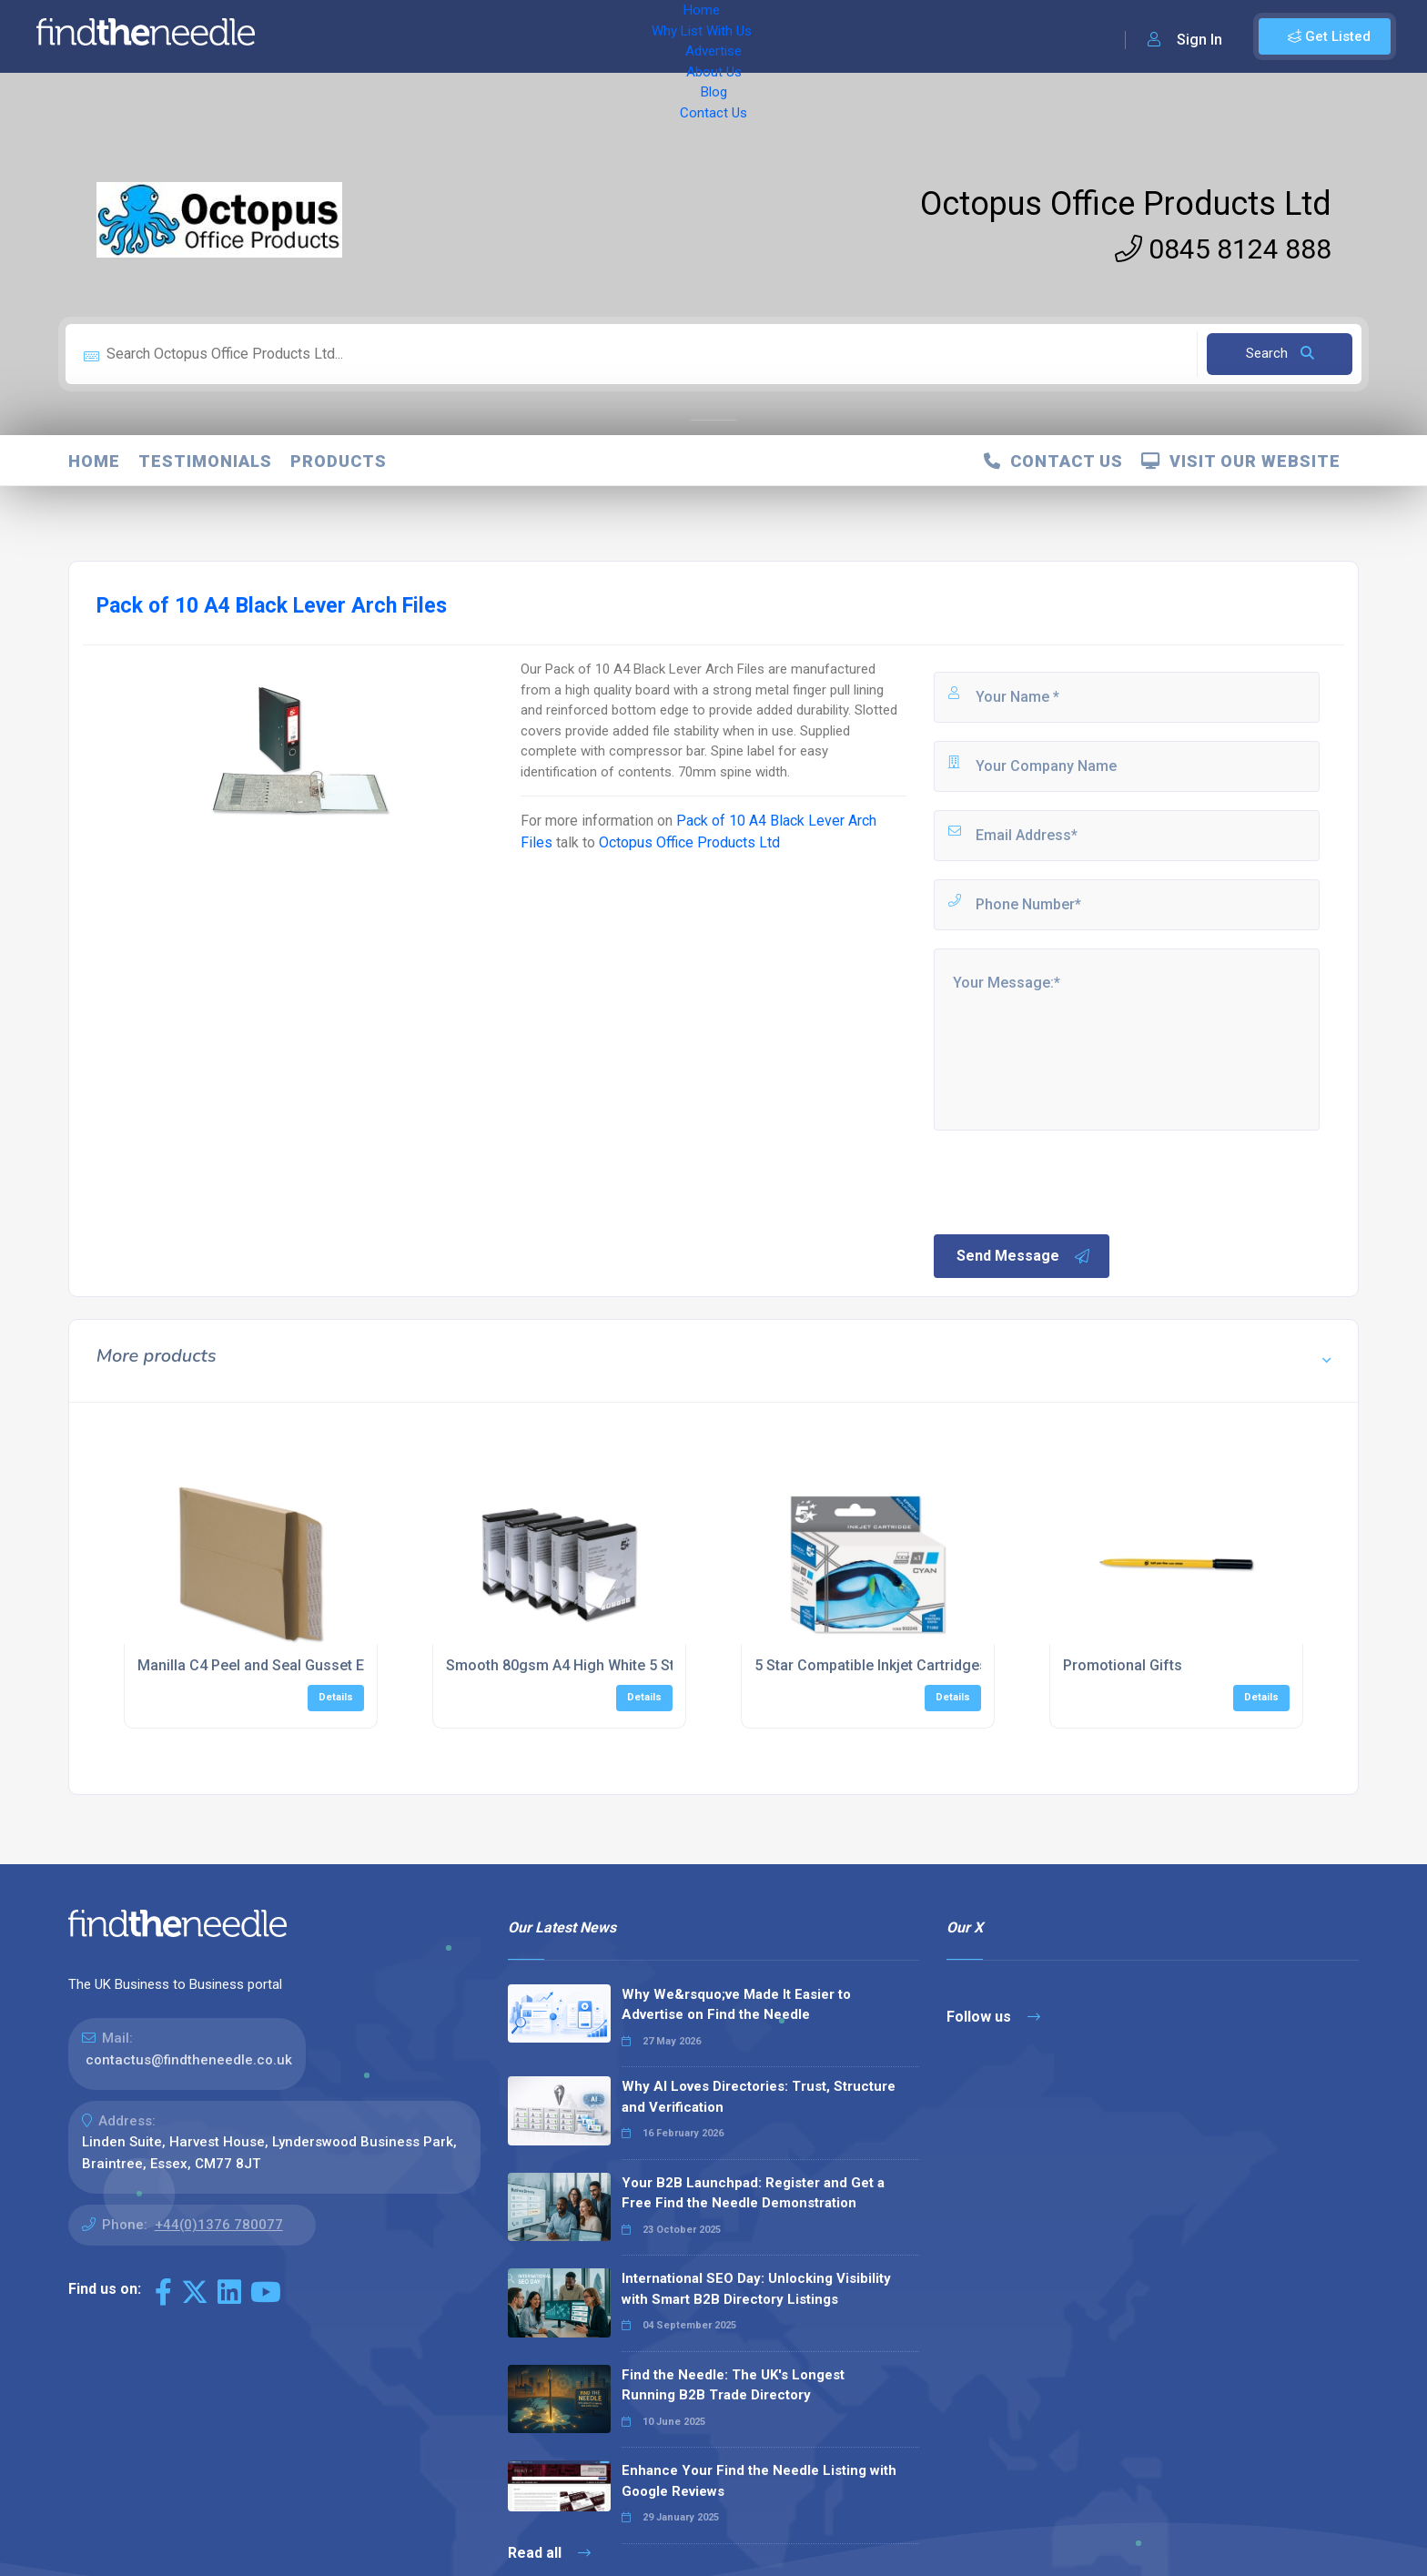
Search (1280, 353)
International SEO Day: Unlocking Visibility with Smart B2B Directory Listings (756, 2288)
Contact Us (734, 36)
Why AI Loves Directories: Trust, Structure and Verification (759, 2096)
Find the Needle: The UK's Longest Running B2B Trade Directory (733, 2385)
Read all (549, 2552)
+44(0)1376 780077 (219, 2224)
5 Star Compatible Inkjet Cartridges (870, 1665)
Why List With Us (414, 36)
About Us (600, 36)
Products (338, 461)
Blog (664, 36)
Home (321, 36)
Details (336, 1697)
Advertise (520, 36)
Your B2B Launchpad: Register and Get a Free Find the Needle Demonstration (753, 2193)
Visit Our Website (1241, 461)
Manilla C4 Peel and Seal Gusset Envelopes (281, 1665)
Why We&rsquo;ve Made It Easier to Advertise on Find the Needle (736, 2004)
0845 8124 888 (1223, 249)
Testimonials (205, 461)
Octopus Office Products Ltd (1125, 204)
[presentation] (1069, 1180)
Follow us (993, 2016)
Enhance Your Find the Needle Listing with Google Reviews (759, 2481)
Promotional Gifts (1122, 1665)
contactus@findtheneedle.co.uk (189, 2060)
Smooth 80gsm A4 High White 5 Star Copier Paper (612, 1665)
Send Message (1023, 1256)
